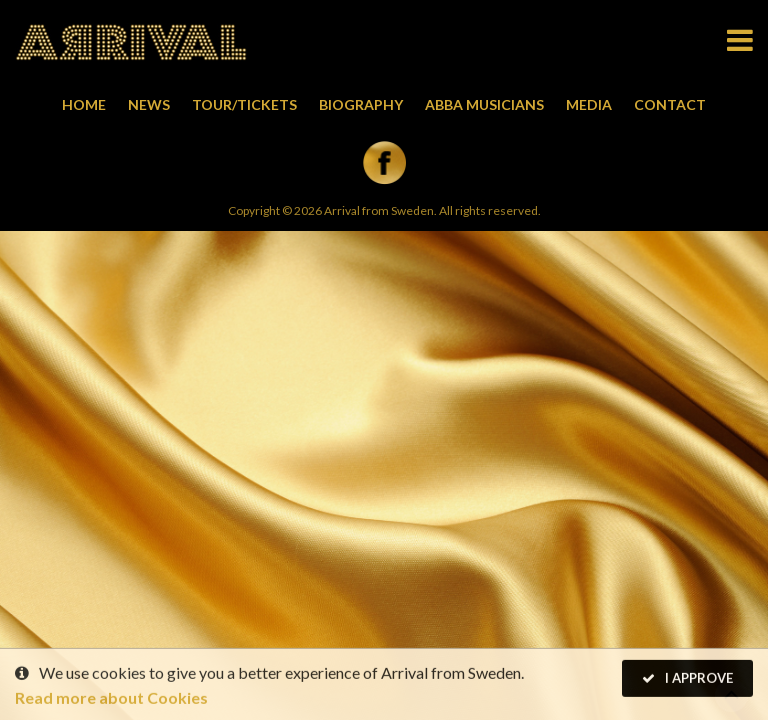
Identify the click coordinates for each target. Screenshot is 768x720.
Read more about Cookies (111, 698)
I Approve (687, 679)
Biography (361, 104)
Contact (670, 104)
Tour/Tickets (244, 104)
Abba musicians (484, 104)
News (149, 104)
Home (84, 104)
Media (589, 104)
